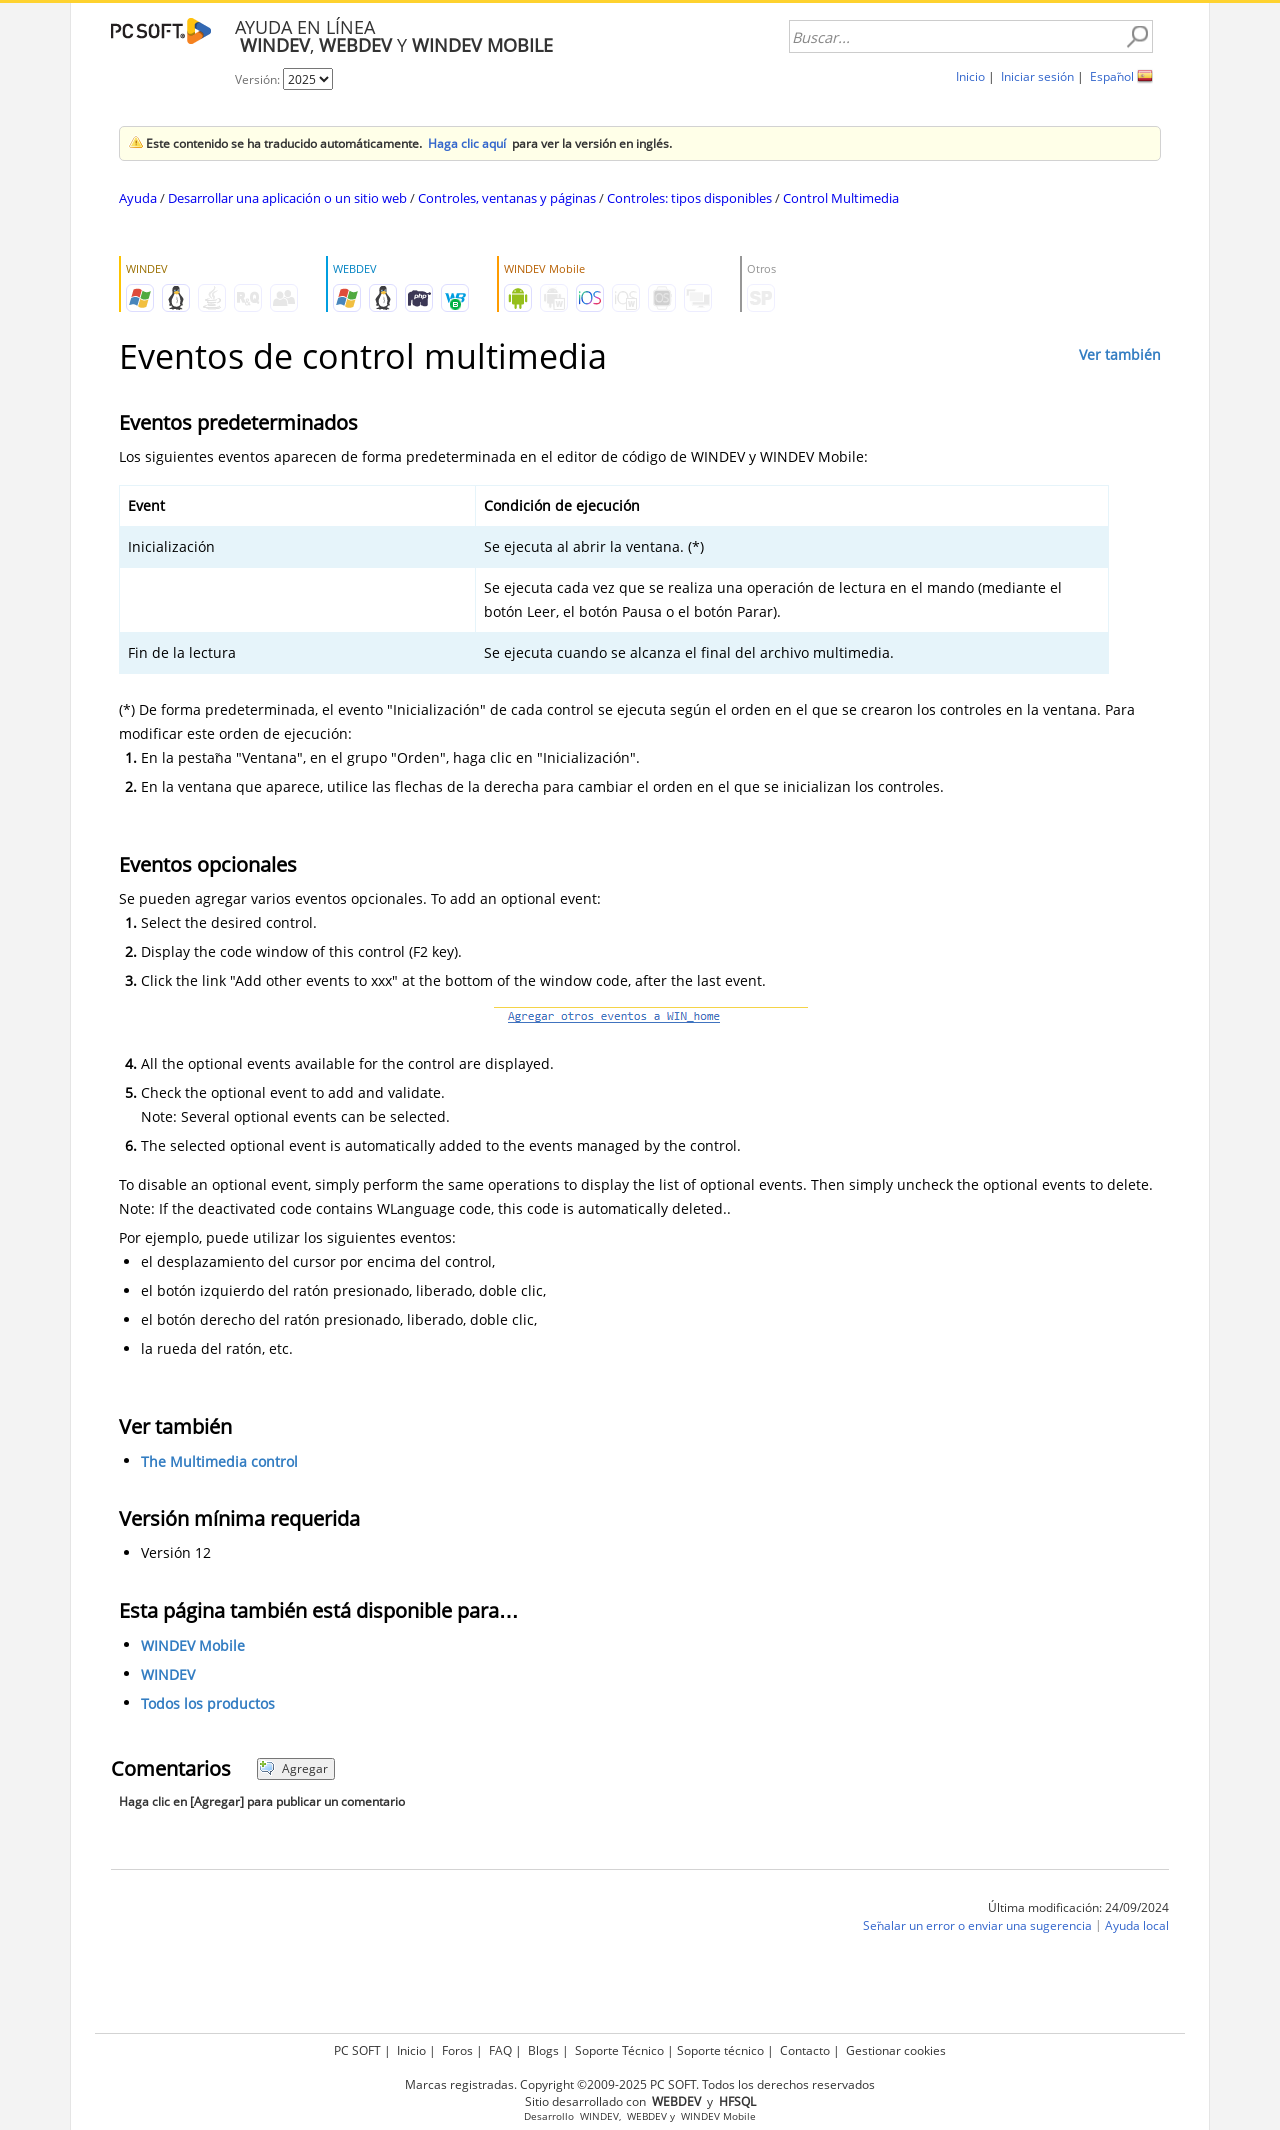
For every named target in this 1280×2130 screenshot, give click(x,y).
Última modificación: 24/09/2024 (1078, 1907)
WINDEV (168, 1674)
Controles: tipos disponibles (689, 198)
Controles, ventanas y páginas (507, 198)
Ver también (1120, 354)
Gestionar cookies (896, 2050)
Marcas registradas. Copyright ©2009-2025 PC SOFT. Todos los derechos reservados (640, 2084)
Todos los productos (208, 1703)
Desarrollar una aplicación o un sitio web (287, 198)
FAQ (500, 2050)
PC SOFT (357, 2050)
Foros (457, 2050)
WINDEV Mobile (193, 1645)
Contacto (805, 2050)
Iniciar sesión (1037, 76)
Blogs (543, 2050)
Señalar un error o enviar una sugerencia (977, 1925)
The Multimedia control (219, 1461)
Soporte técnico (720, 2050)
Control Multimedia (841, 198)
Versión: (259, 79)
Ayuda (138, 198)
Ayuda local (1137, 1925)
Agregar (293, 1768)
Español (1112, 76)
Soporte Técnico (619, 2050)
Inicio (970, 76)
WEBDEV (647, 2116)
